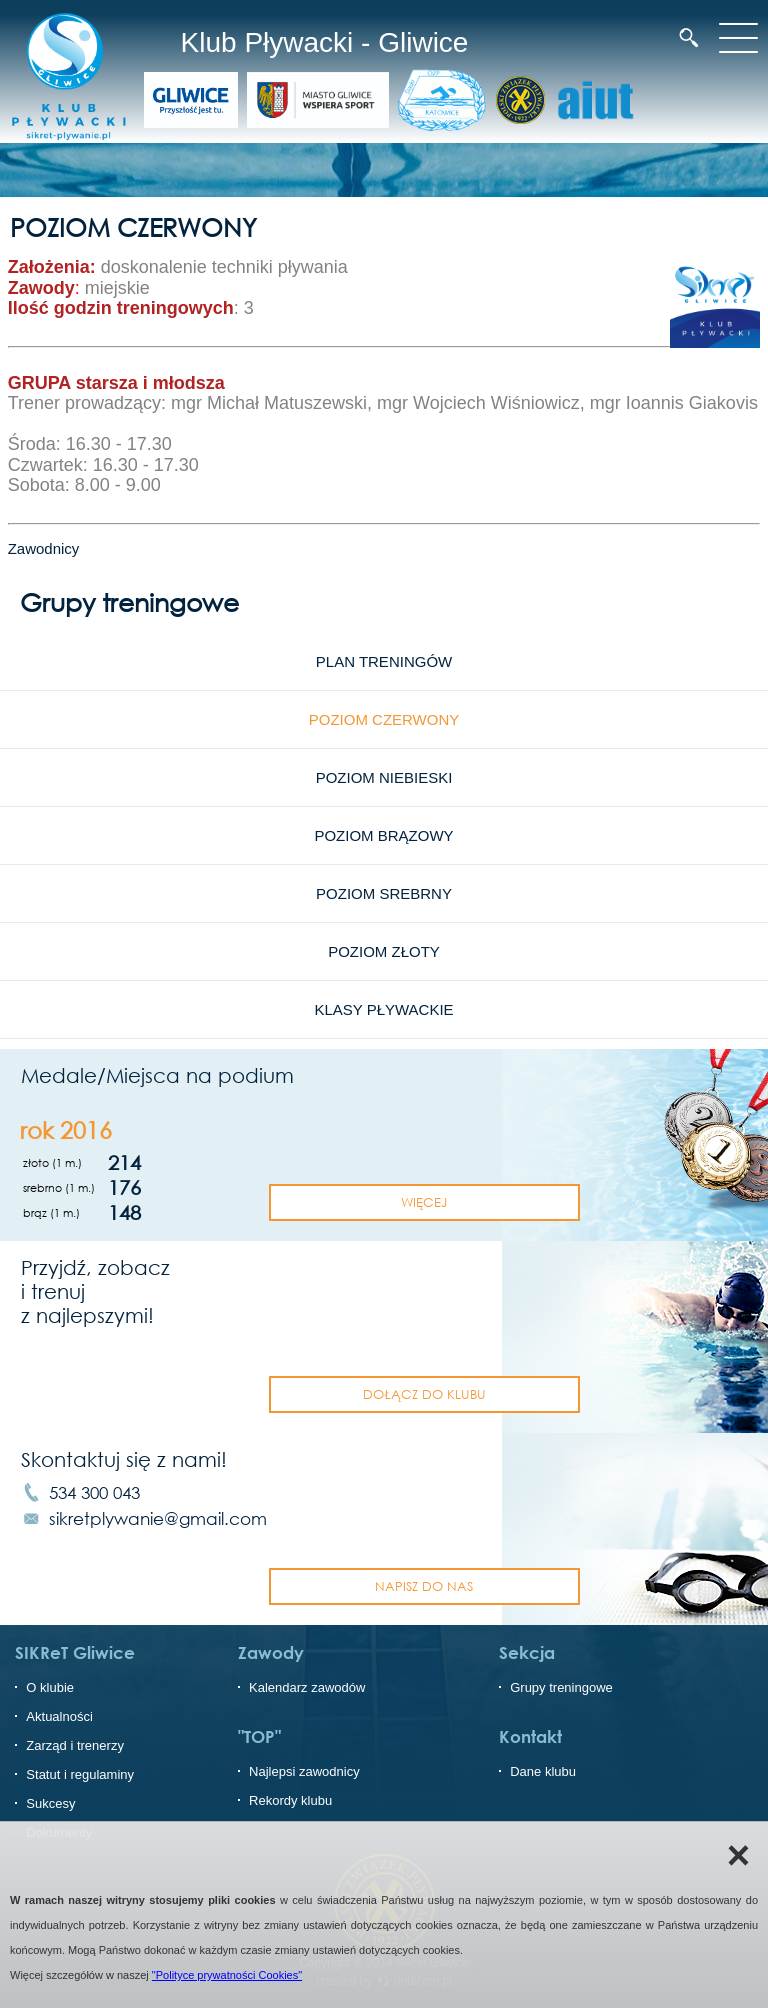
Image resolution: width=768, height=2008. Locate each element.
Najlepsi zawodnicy (304, 1771)
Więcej (424, 1202)
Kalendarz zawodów (307, 1687)
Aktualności (59, 1716)
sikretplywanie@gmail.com (158, 1518)
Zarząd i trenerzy (75, 1745)
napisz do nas (424, 1586)
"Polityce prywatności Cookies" (227, 1975)
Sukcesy (50, 1803)
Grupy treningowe (561, 1687)
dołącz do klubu (424, 1394)
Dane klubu (543, 1771)
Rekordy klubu (290, 1800)
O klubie (50, 1687)
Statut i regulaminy (80, 1774)
